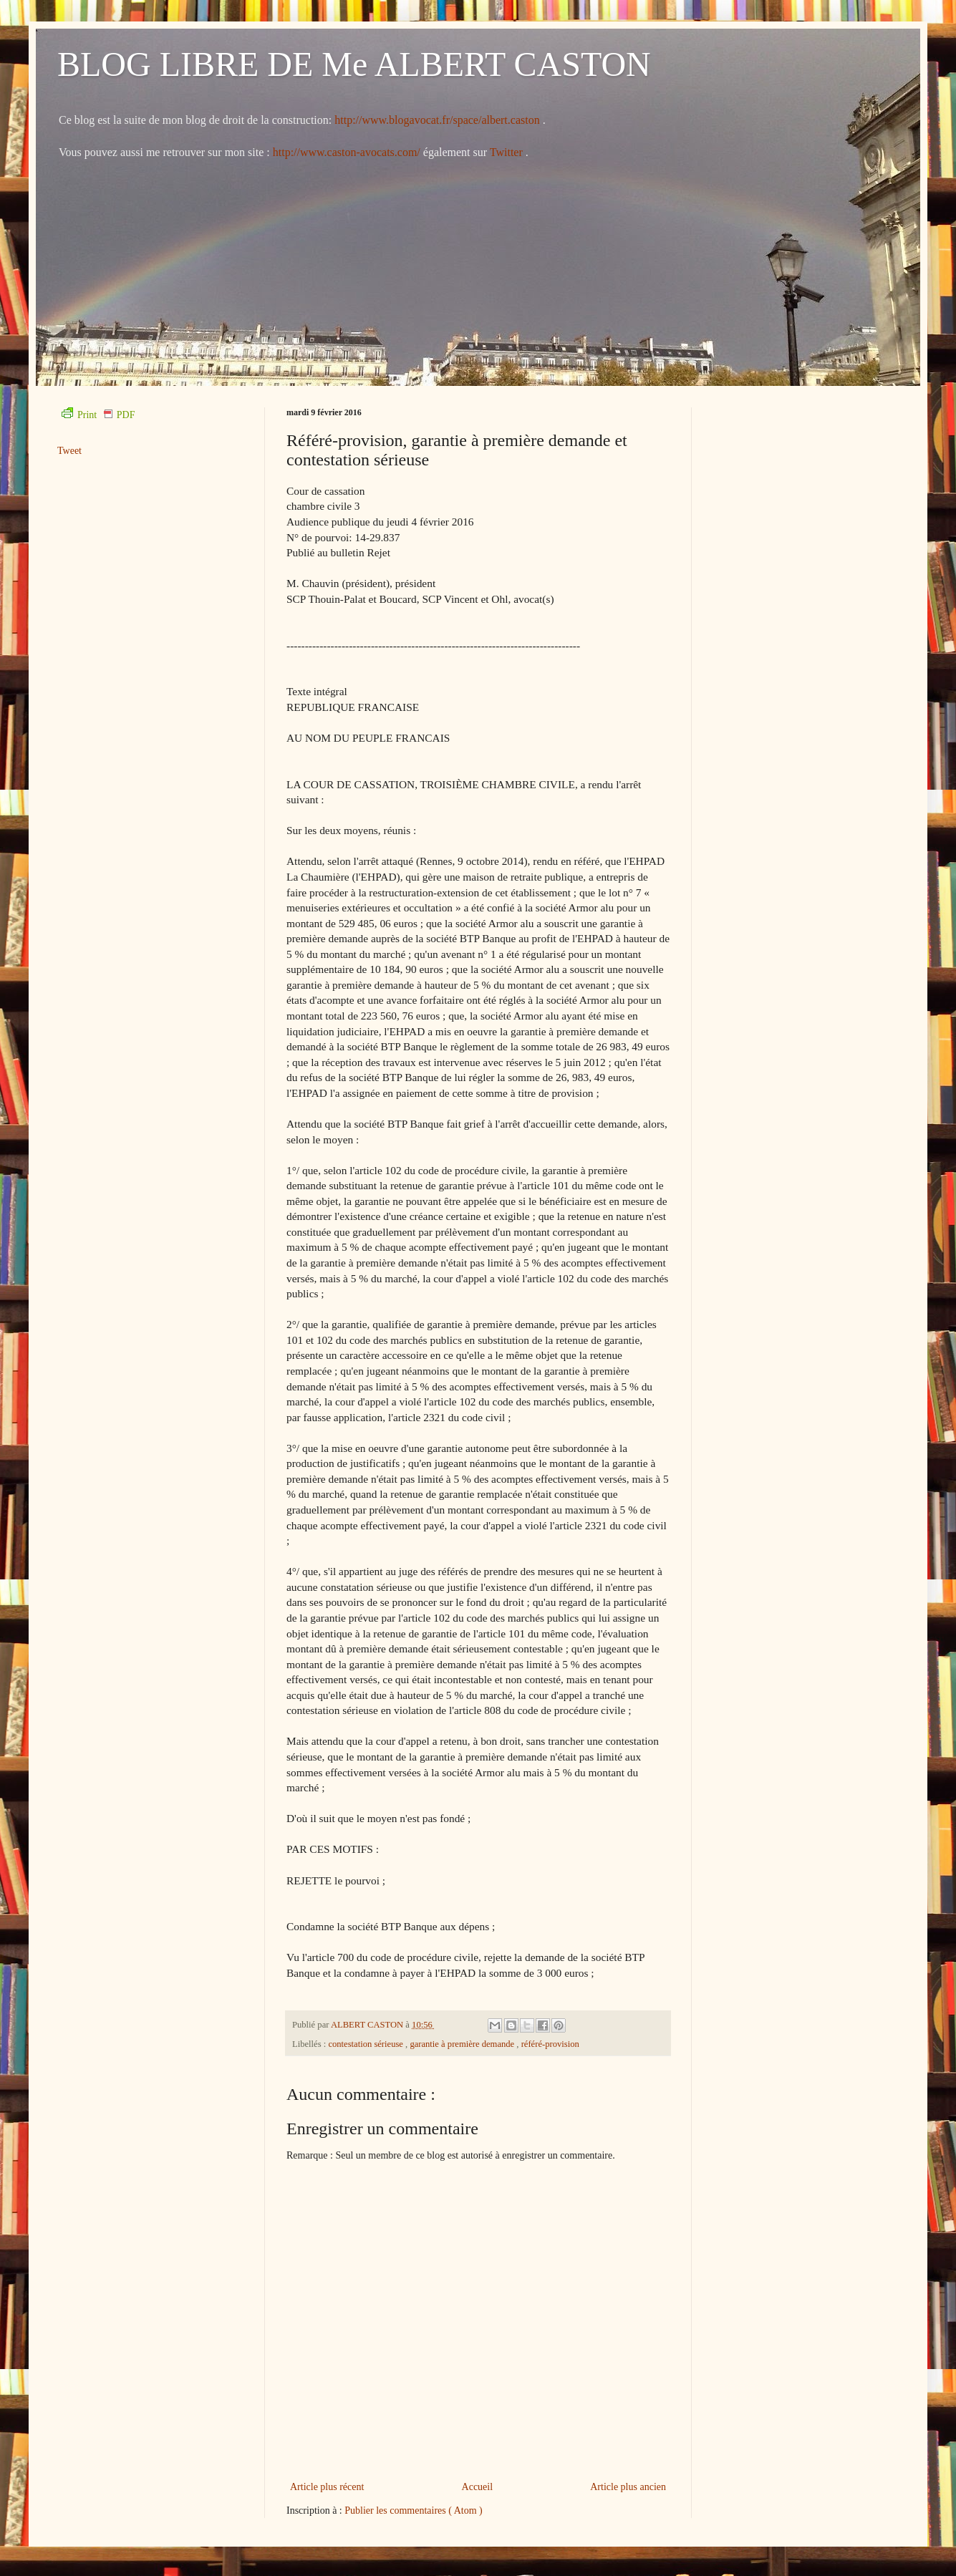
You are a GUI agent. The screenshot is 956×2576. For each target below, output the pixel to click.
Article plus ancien (628, 2486)
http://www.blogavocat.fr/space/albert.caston (438, 120)
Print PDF (98, 415)
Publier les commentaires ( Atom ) (413, 2510)
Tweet (69, 450)
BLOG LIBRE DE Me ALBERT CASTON (354, 64)
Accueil (477, 2486)
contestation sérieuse (366, 2044)
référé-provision (550, 2044)
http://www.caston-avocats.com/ (346, 152)
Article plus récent (327, 2486)
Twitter (508, 152)
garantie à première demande (463, 2044)
